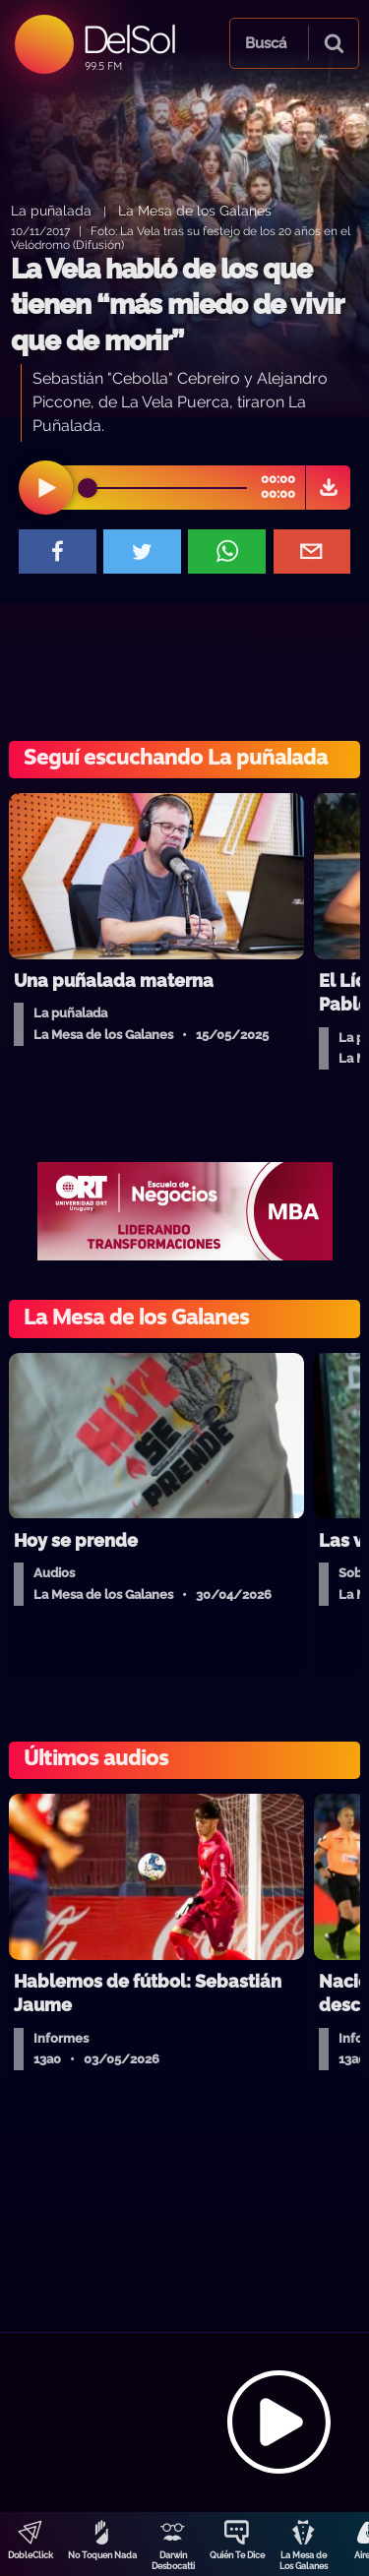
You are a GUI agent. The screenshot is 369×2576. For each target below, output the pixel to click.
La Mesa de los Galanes (195, 210)
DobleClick (30, 2555)
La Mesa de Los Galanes (303, 2560)
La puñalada (51, 210)
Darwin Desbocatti (173, 2560)
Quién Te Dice (237, 2555)
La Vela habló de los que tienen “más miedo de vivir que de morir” (176, 305)
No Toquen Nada (102, 2555)
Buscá (265, 43)
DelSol (128, 39)
